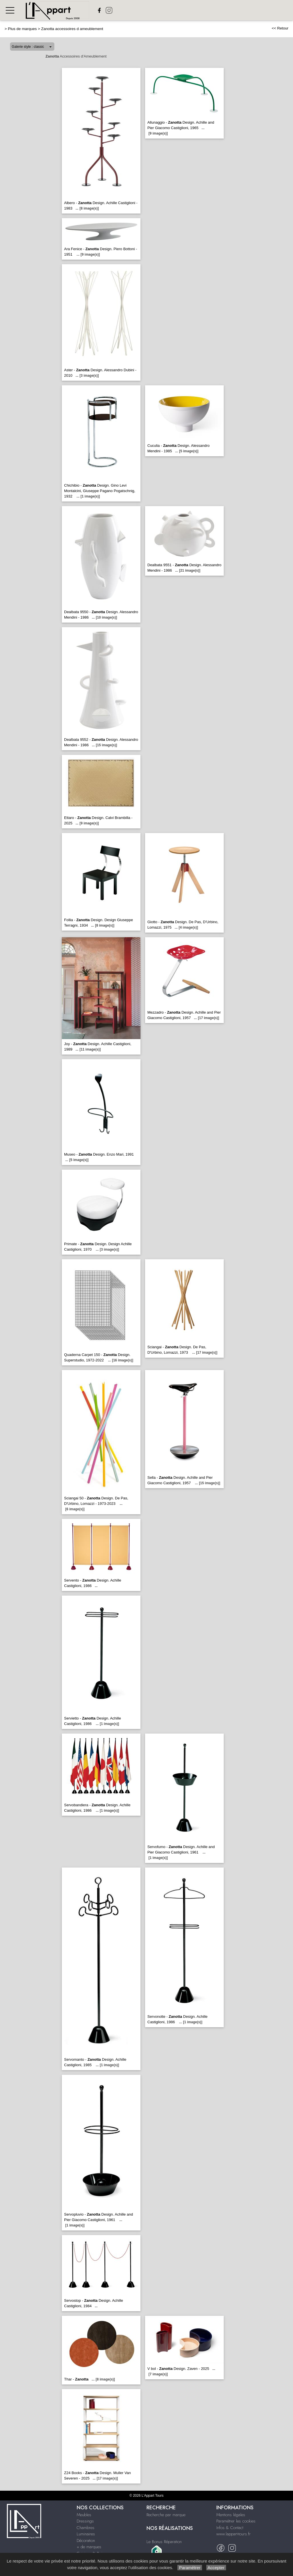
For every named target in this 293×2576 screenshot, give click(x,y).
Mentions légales (230, 2515)
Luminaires (86, 2534)
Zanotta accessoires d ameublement (72, 29)
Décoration (86, 2540)
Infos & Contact (229, 2527)
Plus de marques (22, 29)
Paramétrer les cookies (236, 2521)
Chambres (85, 2527)
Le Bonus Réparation (164, 2542)
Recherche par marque (165, 2515)
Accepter (216, 2567)
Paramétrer (189, 2567)
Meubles (84, 2515)
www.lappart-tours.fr (233, 2534)
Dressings (85, 2521)
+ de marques (89, 2547)
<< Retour (280, 28)
